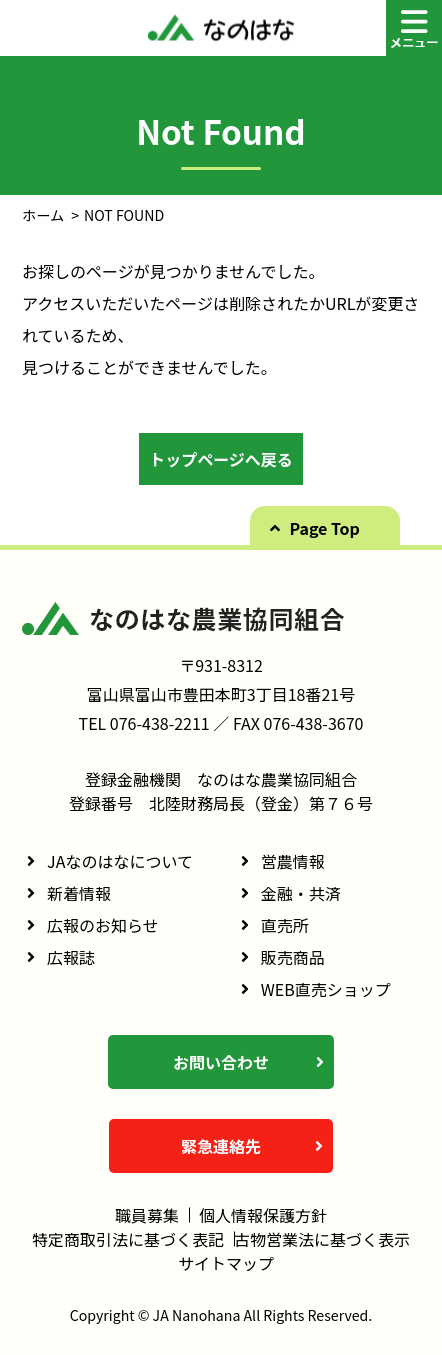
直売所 (285, 925)
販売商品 (293, 957)
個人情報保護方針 (263, 1215)
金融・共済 (301, 893)
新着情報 (79, 893)
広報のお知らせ (103, 925)
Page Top (325, 528)
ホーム (43, 215)
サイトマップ (226, 1263)
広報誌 (71, 957)
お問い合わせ (221, 1062)
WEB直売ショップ (326, 989)
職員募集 (147, 1215)
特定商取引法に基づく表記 (128, 1239)
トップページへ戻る (221, 459)
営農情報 (293, 861)
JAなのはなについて (120, 861)
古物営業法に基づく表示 (322, 1239)
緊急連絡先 (221, 1146)
